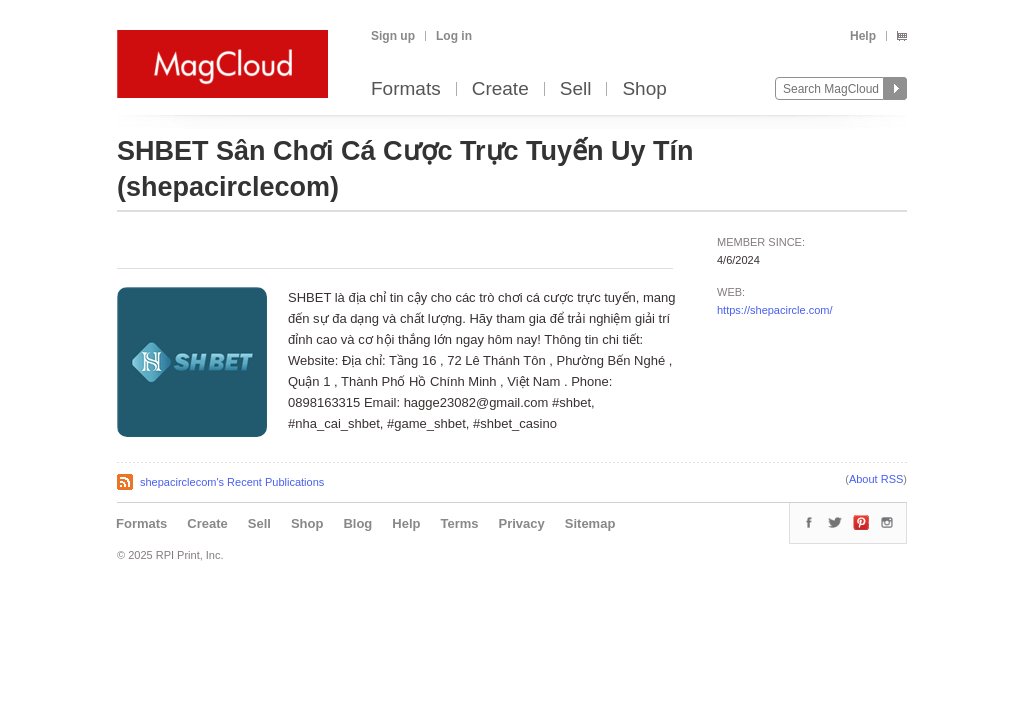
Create (500, 89)
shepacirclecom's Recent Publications (232, 482)
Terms (459, 523)
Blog (357, 523)
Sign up (393, 36)
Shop (644, 89)
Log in (454, 36)
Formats (406, 89)
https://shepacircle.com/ (775, 310)
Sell (576, 89)
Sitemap (590, 523)
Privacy (522, 523)
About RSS (876, 479)
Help (863, 36)
